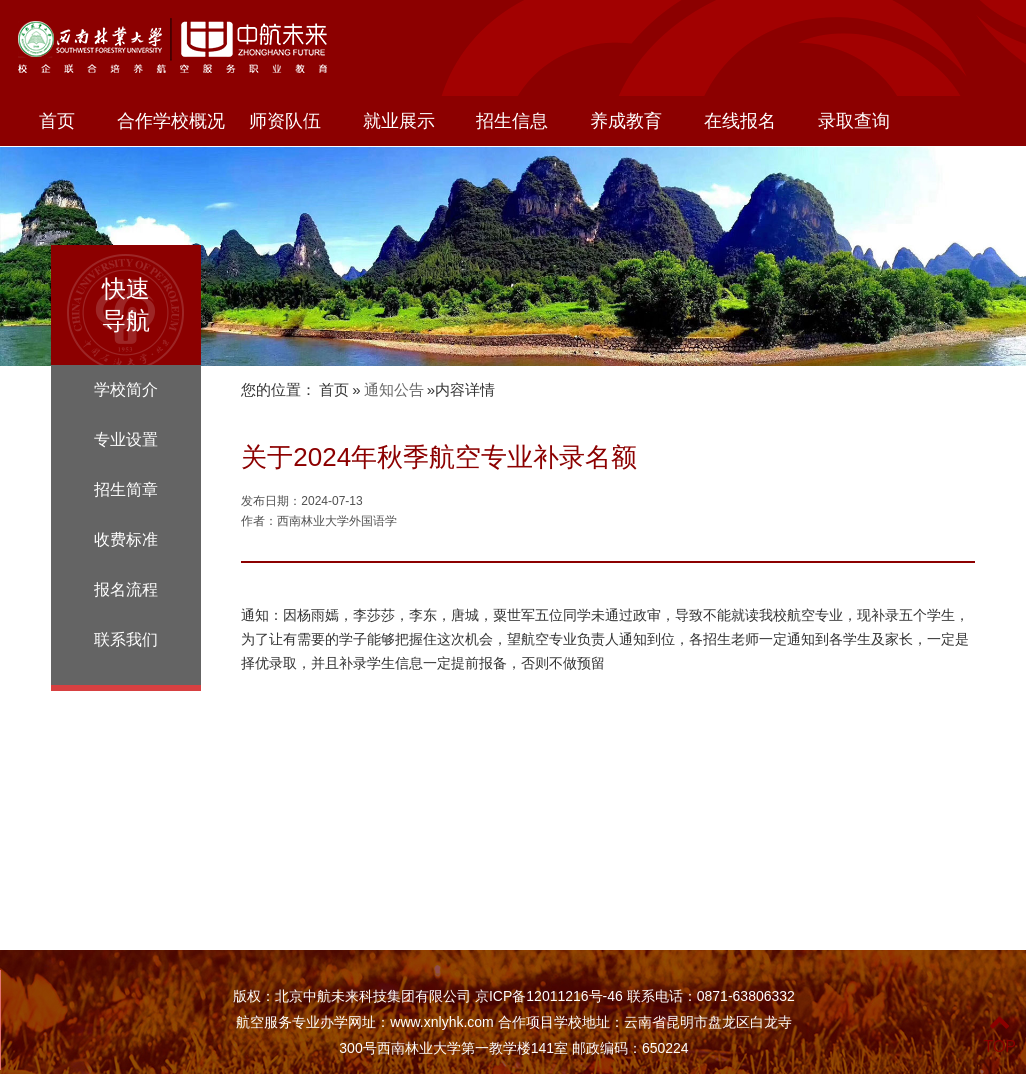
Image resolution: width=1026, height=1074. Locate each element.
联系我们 (126, 639)
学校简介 (126, 389)
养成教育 (626, 121)
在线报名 (740, 121)
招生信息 (512, 121)
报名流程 (126, 589)
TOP (999, 1034)
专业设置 (126, 439)
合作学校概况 (171, 121)
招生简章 (126, 489)
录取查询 (854, 121)
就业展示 (399, 121)
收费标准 (126, 539)
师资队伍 (285, 121)
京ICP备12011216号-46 (549, 996)
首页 (57, 121)
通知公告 (394, 389)
